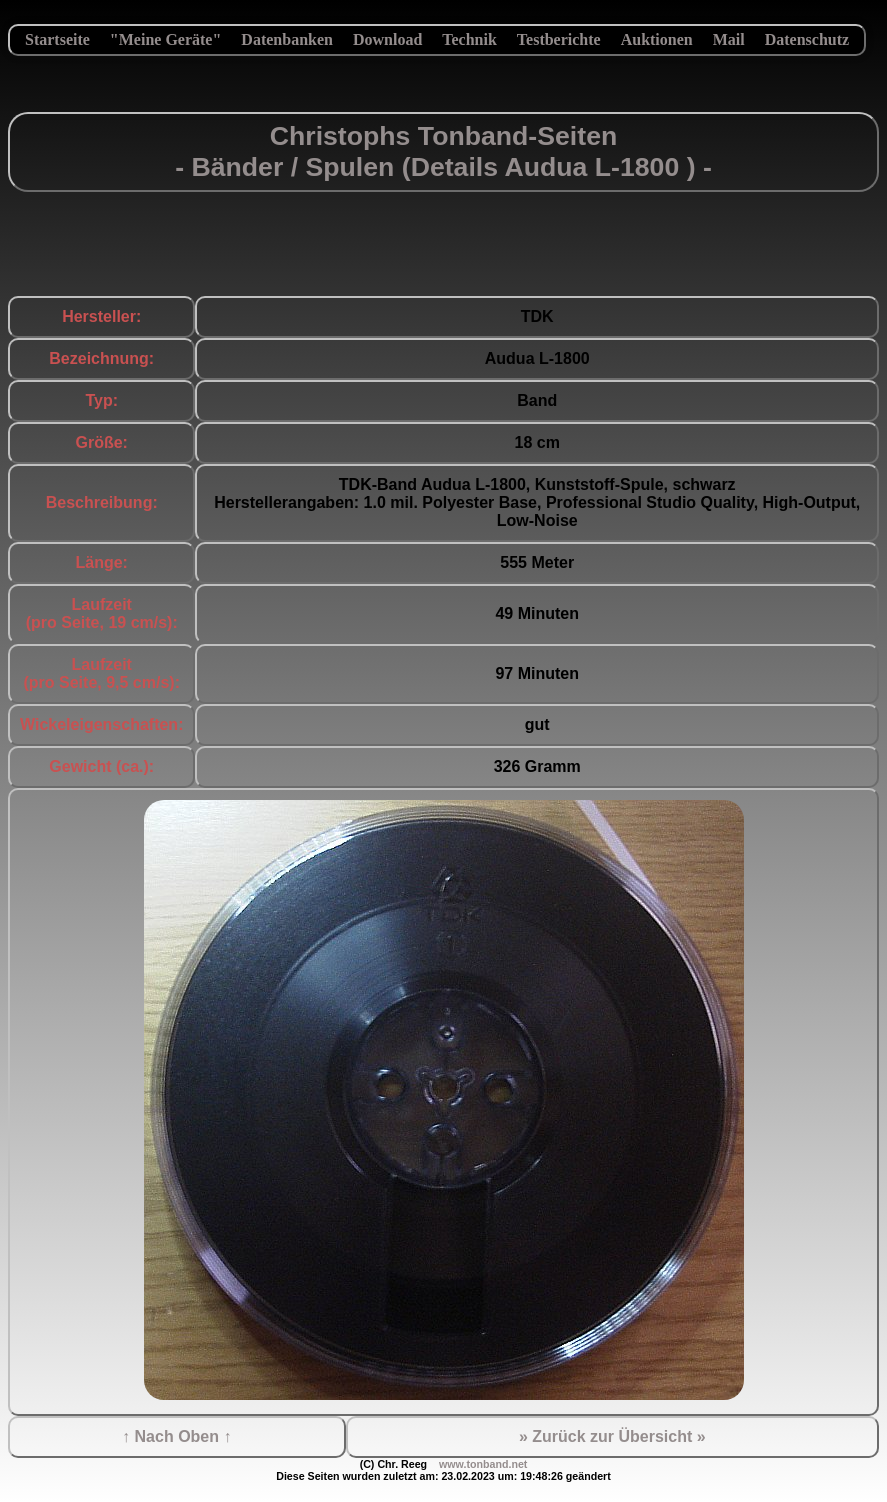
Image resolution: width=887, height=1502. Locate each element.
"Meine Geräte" (166, 39)
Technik (469, 39)
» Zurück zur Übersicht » (612, 1436)
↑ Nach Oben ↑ (176, 1436)
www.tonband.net (483, 1464)
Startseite (57, 39)
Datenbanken (287, 39)
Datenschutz (807, 39)
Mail (729, 39)
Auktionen (657, 39)
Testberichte (559, 39)
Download (387, 39)
